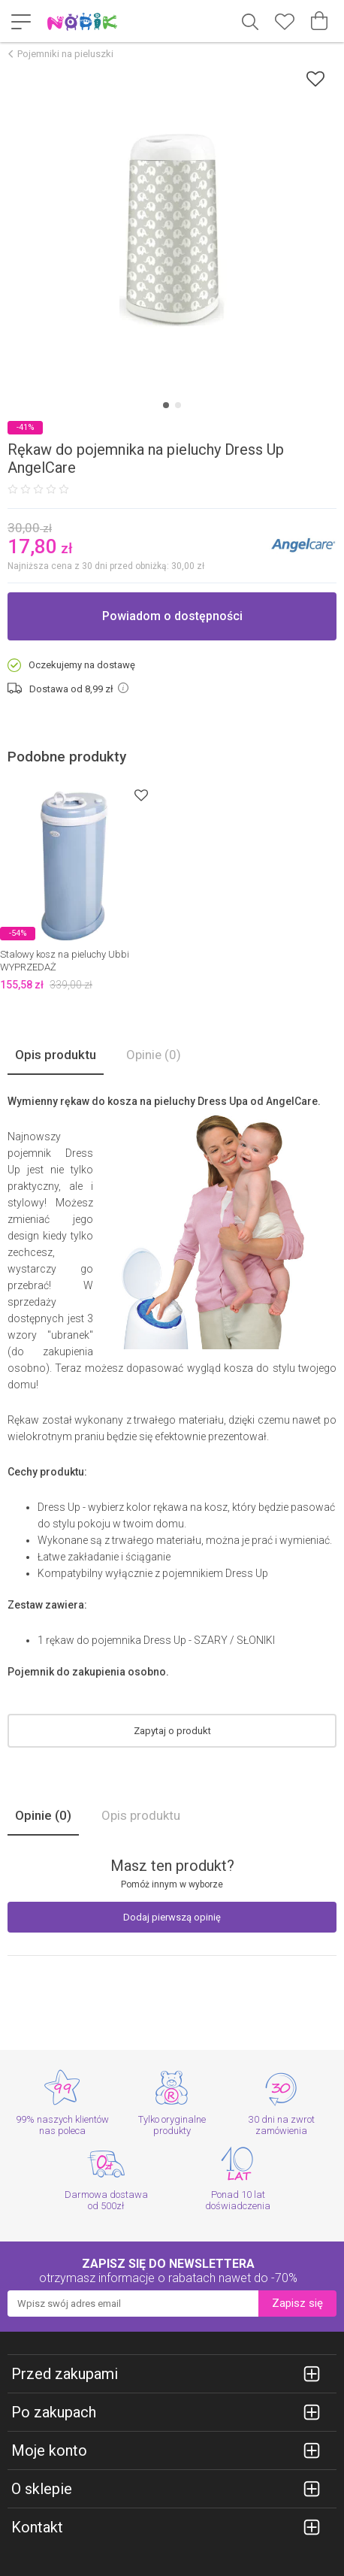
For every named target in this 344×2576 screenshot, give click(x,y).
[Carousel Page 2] (178, 405)
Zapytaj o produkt (172, 1730)
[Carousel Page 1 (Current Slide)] (166, 405)
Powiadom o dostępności (172, 616)
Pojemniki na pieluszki (65, 53)
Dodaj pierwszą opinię (172, 1917)
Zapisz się (297, 2303)
